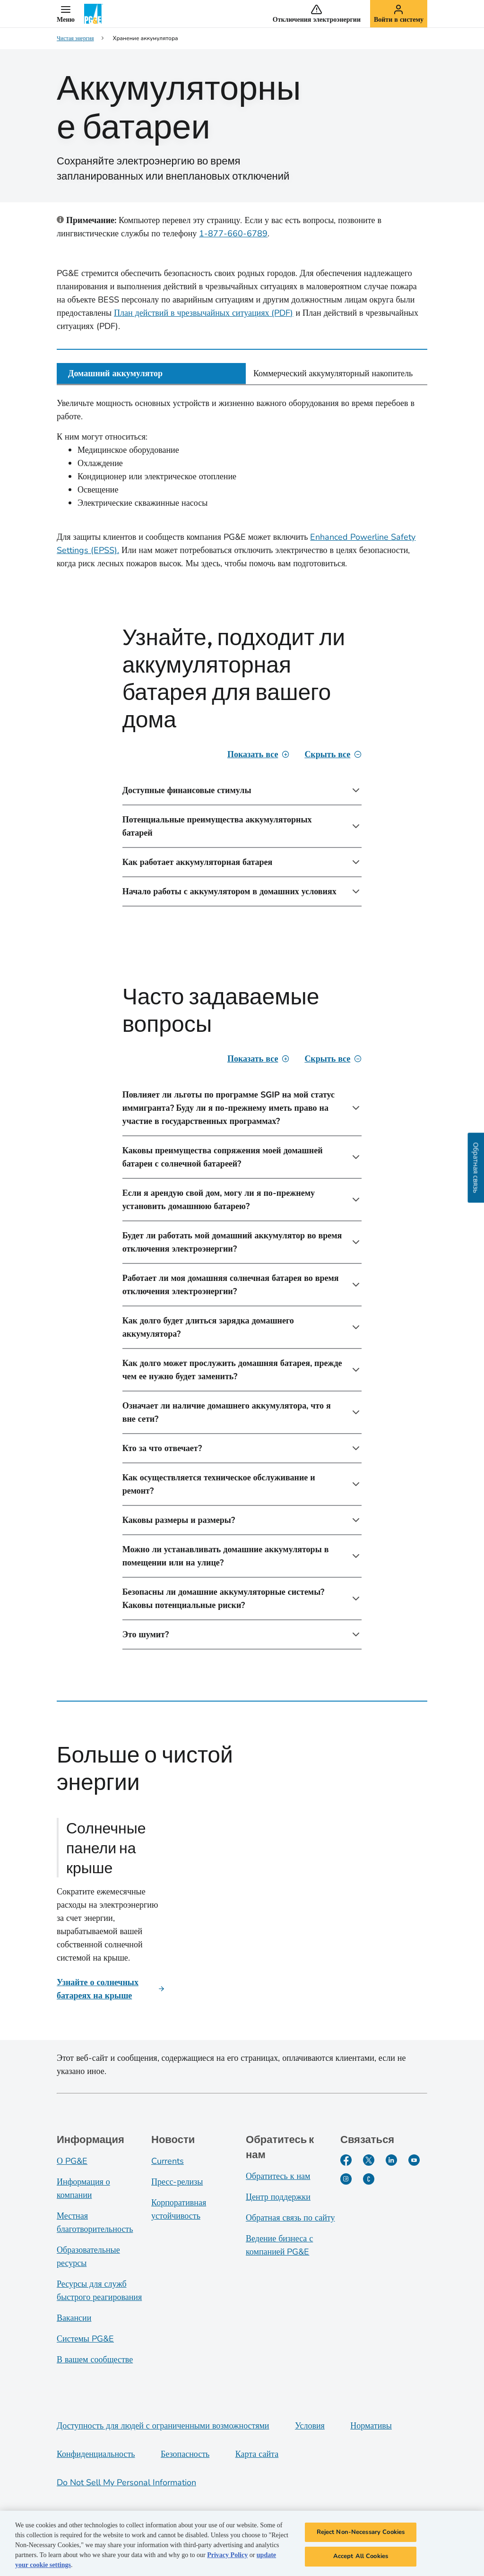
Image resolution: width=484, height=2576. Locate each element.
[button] (65, 13)
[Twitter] (368, 2160)
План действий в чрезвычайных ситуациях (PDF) (203, 313)
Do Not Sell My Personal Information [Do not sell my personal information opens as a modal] (126, 2482)
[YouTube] (414, 2160)
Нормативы (371, 2425)
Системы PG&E (85, 2338)
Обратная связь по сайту (290, 2217)
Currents (167, 2161)
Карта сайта (257, 2454)
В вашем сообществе (95, 2359)
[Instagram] (346, 2179)
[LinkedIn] (391, 2160)
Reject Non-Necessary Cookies (361, 2535)
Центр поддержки (278, 2197)
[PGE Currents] (368, 2179)
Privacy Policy (227, 2558)
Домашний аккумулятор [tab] (115, 373)
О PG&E (72, 2161)
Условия (310, 2425)
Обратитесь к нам (278, 2176)
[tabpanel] (242, 1036)
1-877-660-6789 (233, 233)
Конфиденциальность (96, 2454)
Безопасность (185, 2454)
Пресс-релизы (177, 2181)
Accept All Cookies (360, 2560)
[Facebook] (346, 2160)
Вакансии (74, 2318)
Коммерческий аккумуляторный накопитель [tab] (333, 373)
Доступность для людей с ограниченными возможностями (163, 2425)
